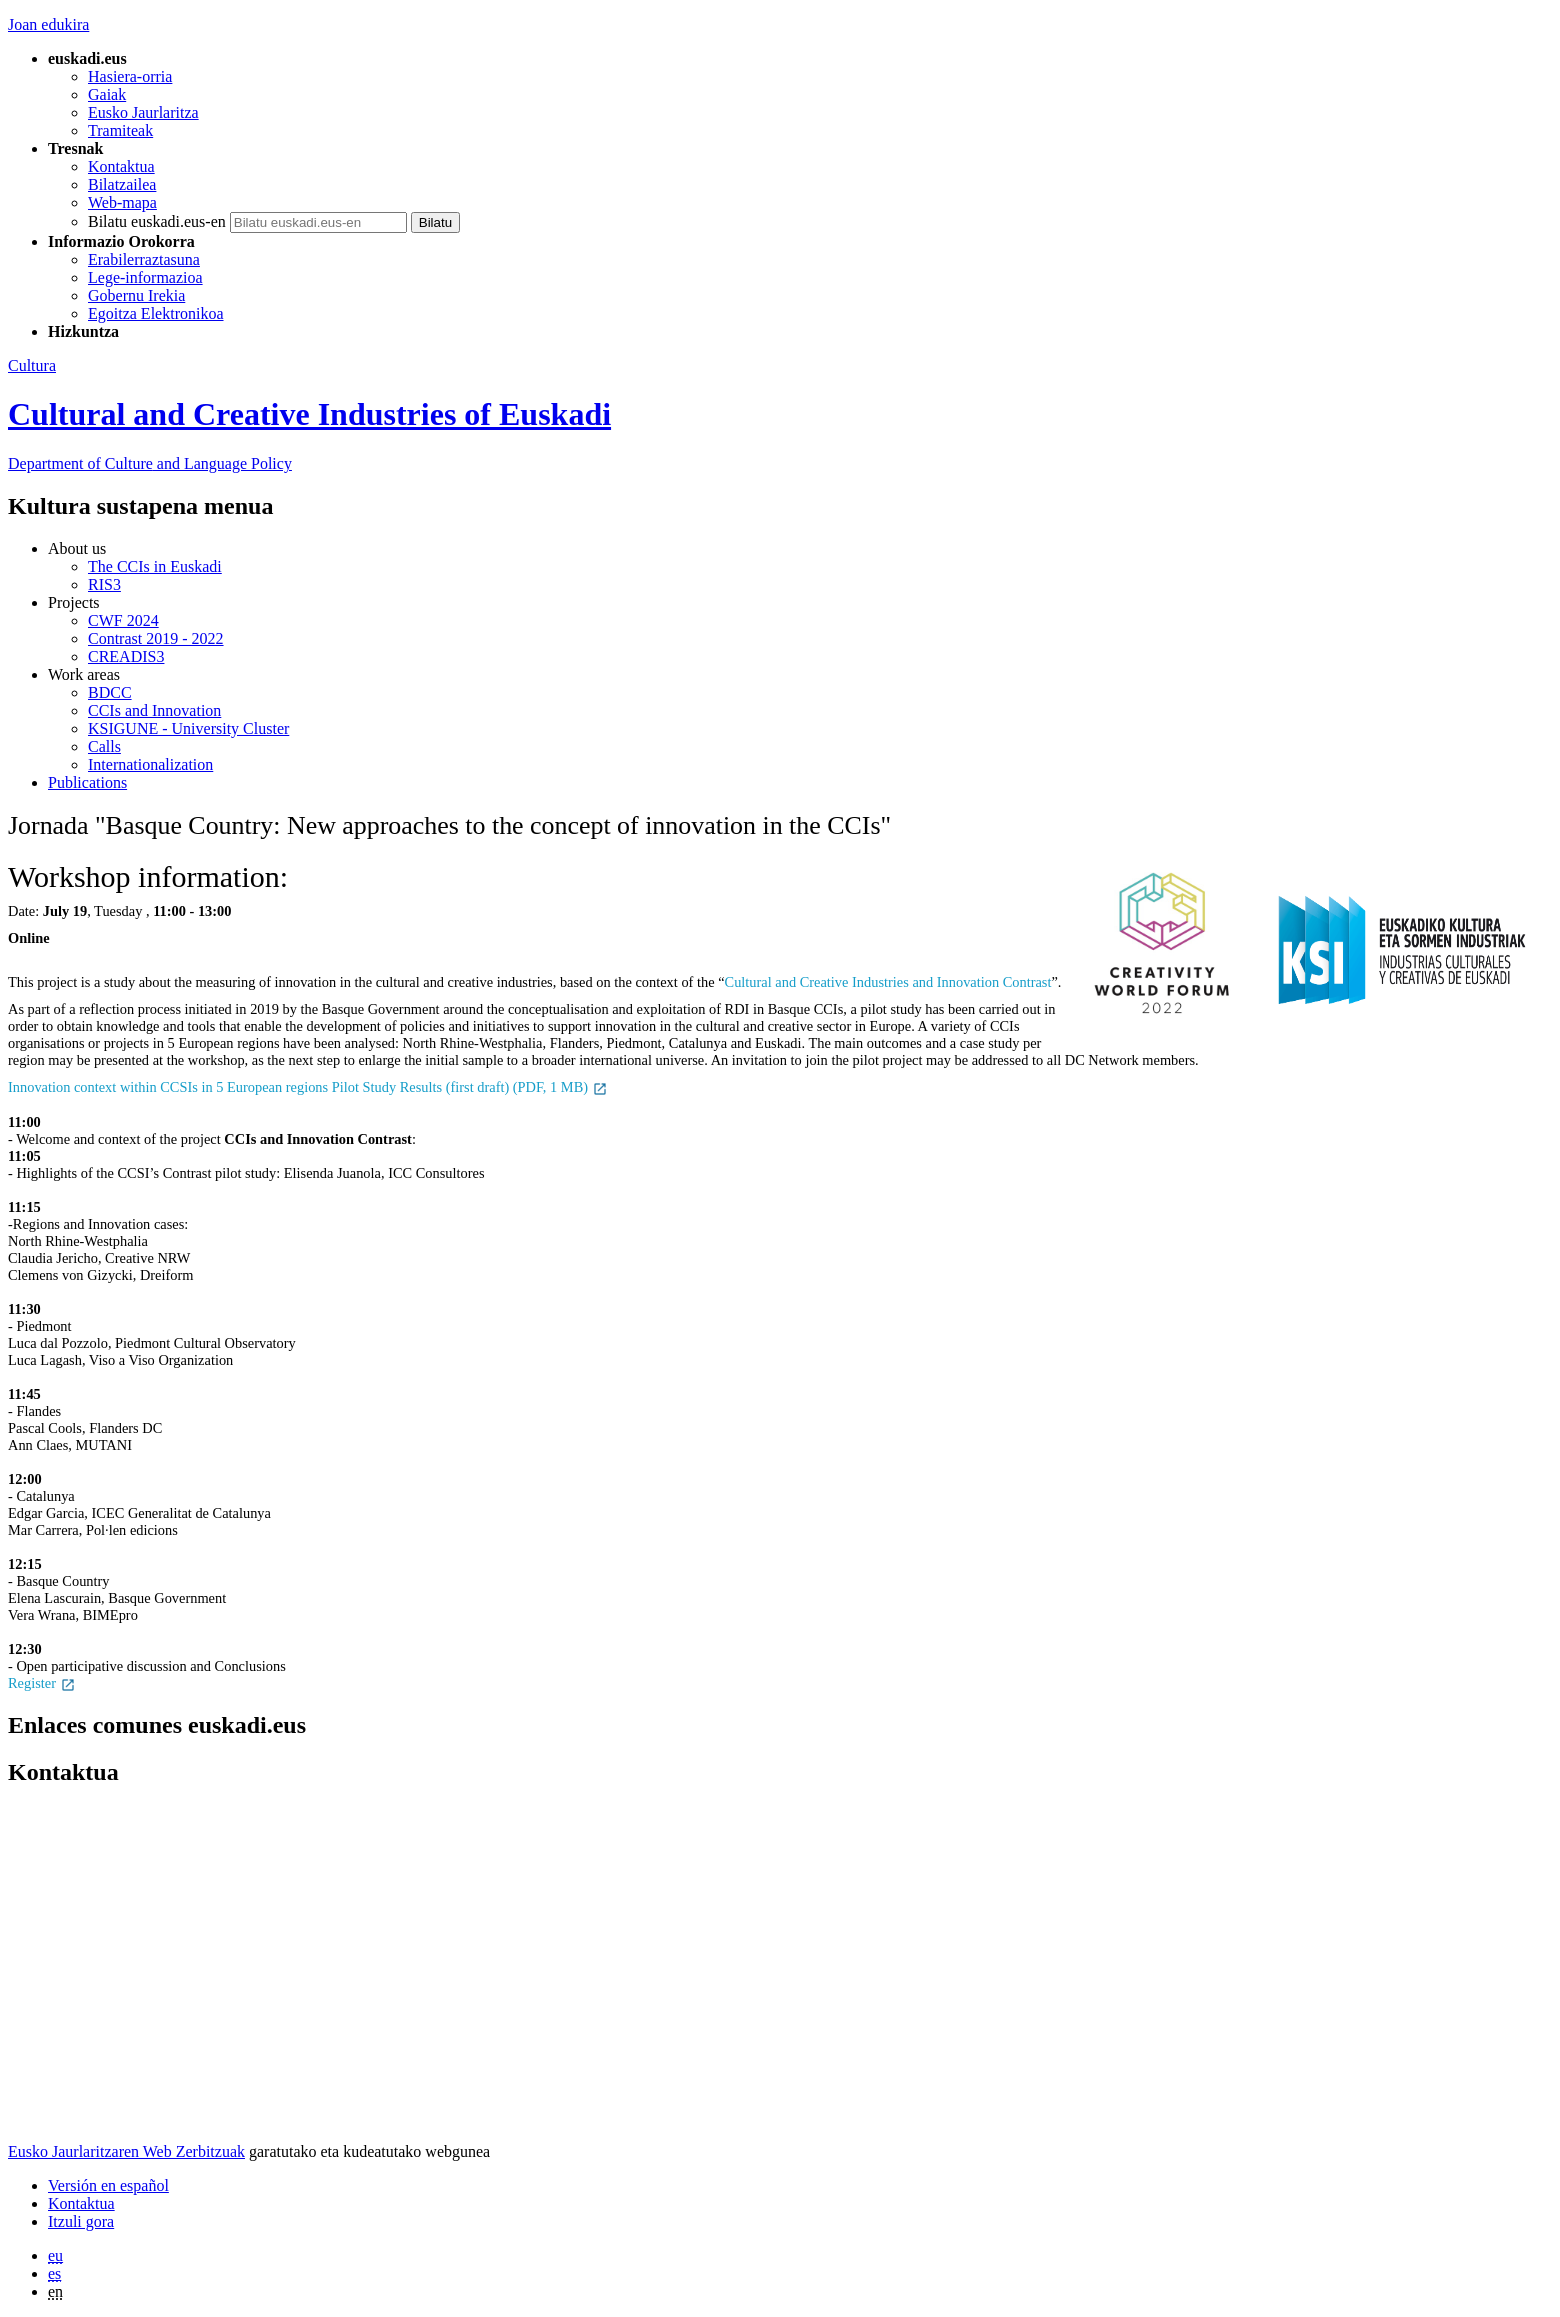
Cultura (32, 365)
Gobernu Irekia (136, 295)
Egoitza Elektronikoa (156, 313)
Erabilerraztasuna (144, 259)
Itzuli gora (81, 2221)
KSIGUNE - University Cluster (188, 728)
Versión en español (108, 2185)
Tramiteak (120, 130)
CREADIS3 (126, 656)
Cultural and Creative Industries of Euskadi (309, 414)
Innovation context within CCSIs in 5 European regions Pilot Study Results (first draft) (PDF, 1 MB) (308, 1087)
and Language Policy (150, 463)
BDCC (110, 692)
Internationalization (150, 764)
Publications (87, 782)
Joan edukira (48, 24)
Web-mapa (122, 202)
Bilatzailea (122, 184)
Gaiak (107, 94)
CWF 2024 (123, 620)
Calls (104, 746)
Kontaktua (121, 166)
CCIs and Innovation (154, 710)
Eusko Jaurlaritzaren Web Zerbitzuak (126, 2151)
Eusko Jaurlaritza (143, 112)
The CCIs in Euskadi (155, 566)
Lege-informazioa (145, 277)
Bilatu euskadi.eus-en (157, 221)
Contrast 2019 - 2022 (156, 638)
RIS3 (104, 584)
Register (42, 1683)
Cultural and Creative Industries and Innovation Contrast (888, 982)
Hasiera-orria (130, 76)
